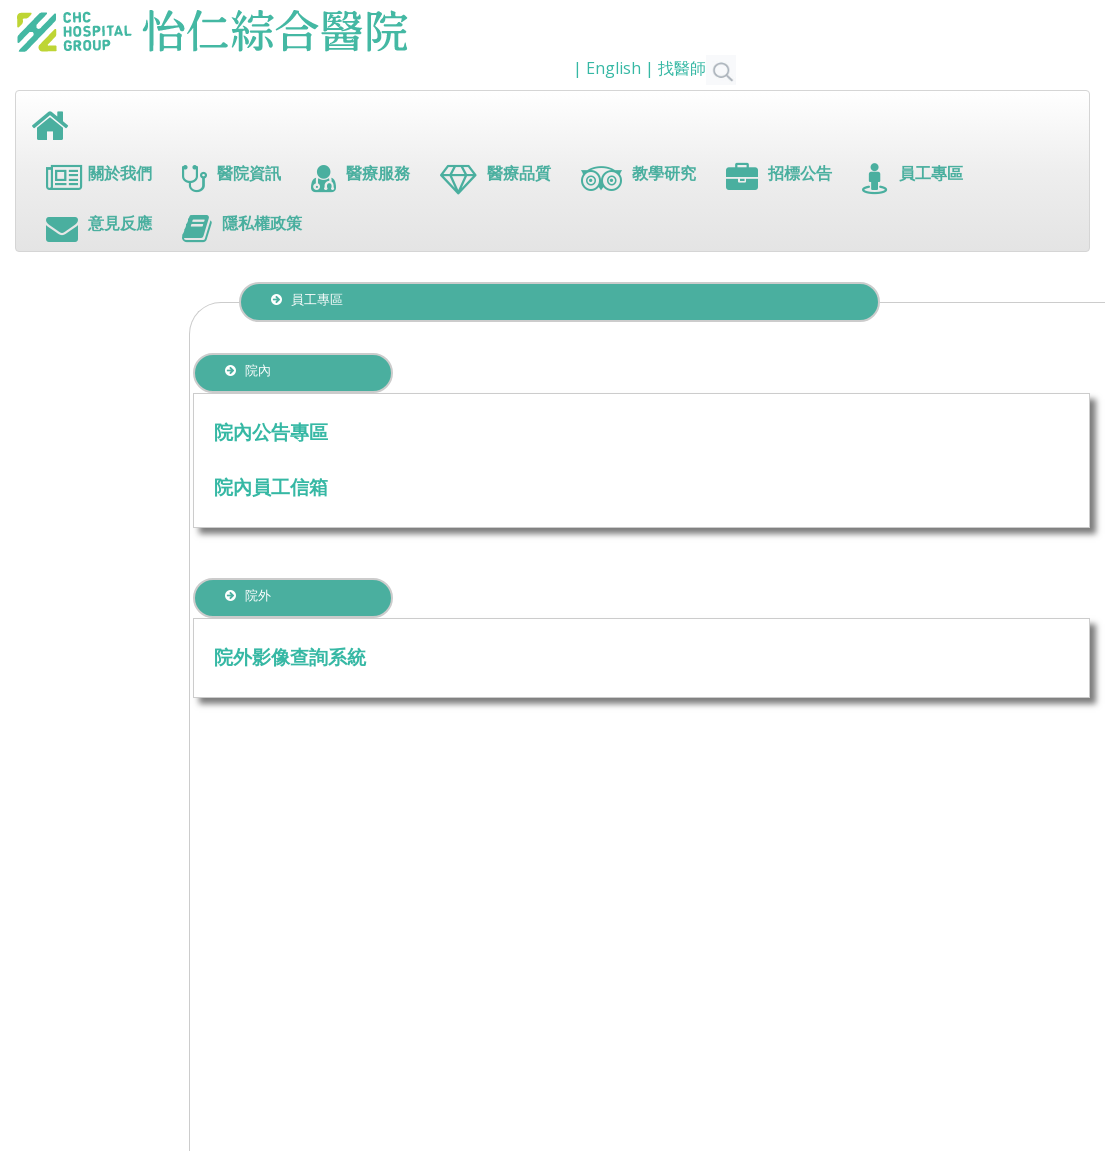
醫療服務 (360, 178)
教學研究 (638, 178)
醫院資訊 (231, 178)
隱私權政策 (242, 228)
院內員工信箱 (271, 486)
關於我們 (99, 178)
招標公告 (779, 178)
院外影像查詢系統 (290, 656)
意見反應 (99, 228)
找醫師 (697, 68)
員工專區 (912, 178)
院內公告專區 (271, 431)
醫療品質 (495, 178)
